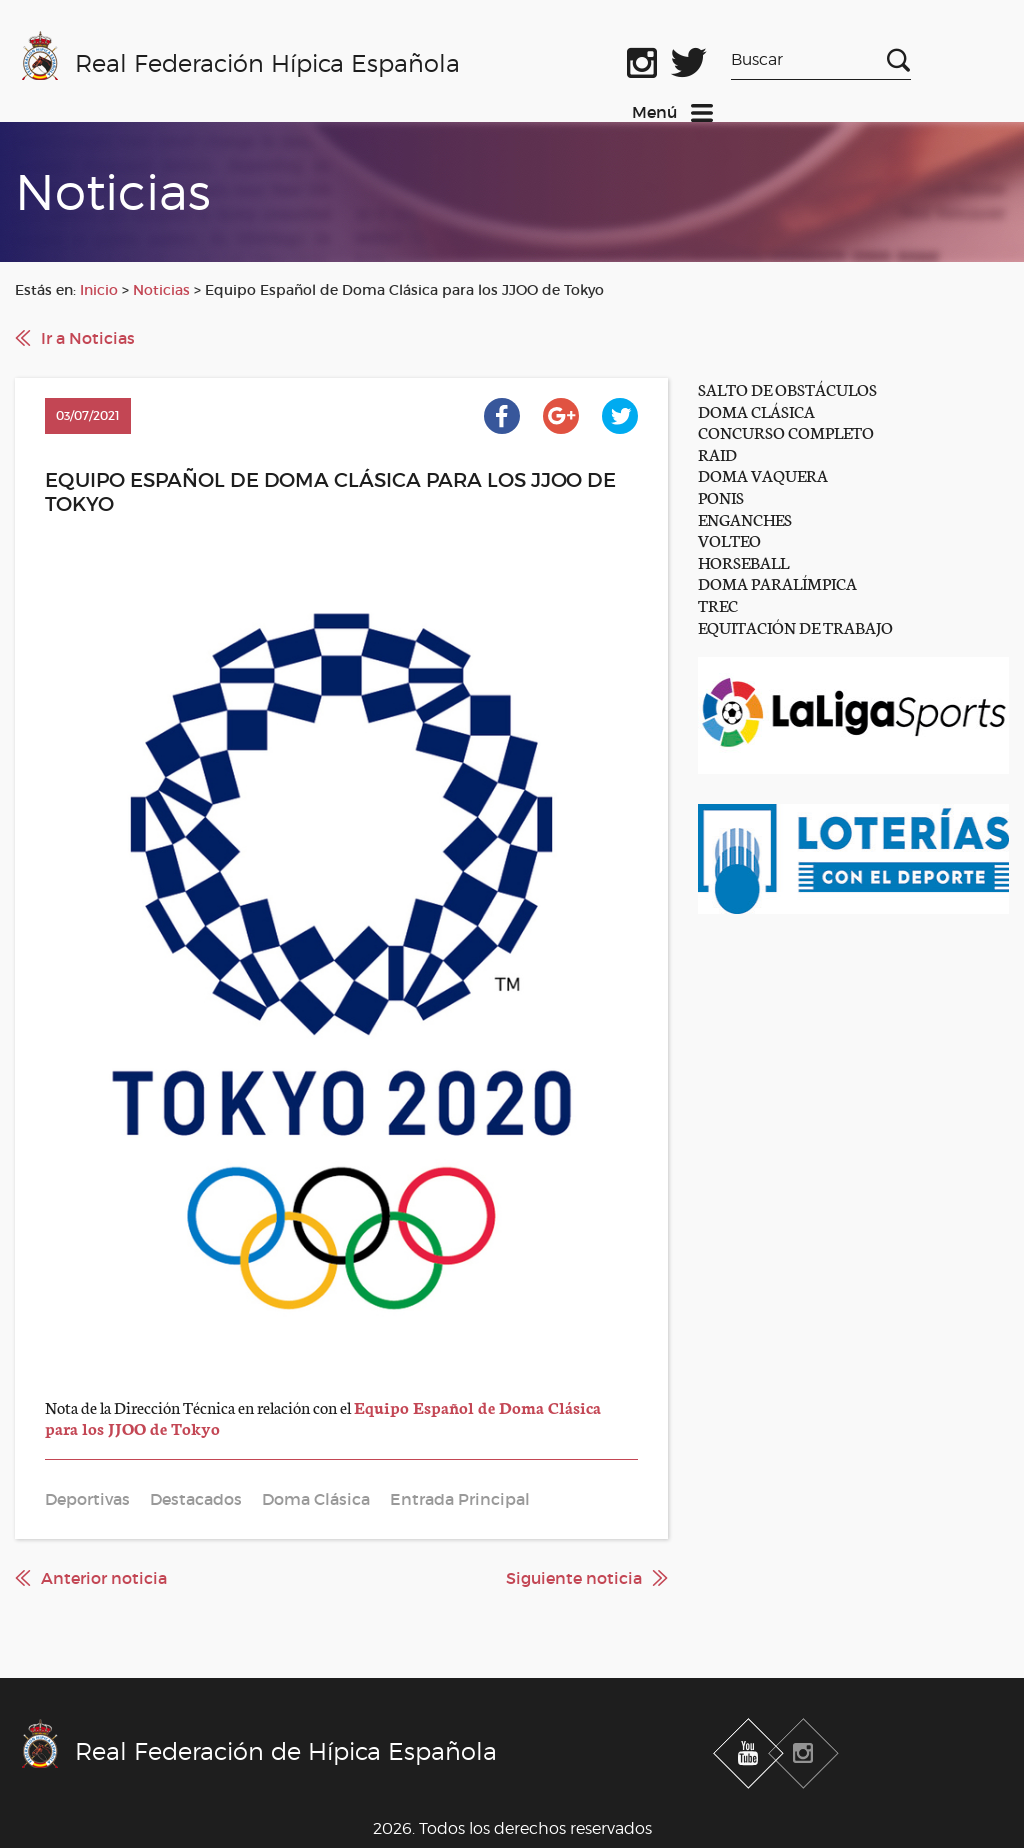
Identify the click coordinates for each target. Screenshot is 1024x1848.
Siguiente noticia (574, 1578)
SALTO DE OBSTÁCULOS (787, 388)
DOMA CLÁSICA (756, 410)
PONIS (721, 496)
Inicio (99, 290)
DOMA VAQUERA (763, 474)
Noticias (161, 290)
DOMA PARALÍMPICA (777, 582)
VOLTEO (729, 539)
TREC (718, 604)
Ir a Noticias (88, 338)
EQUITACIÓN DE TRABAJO (795, 626)
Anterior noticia (104, 1578)
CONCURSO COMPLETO (786, 431)
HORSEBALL (743, 561)
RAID (717, 453)
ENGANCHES (745, 518)
